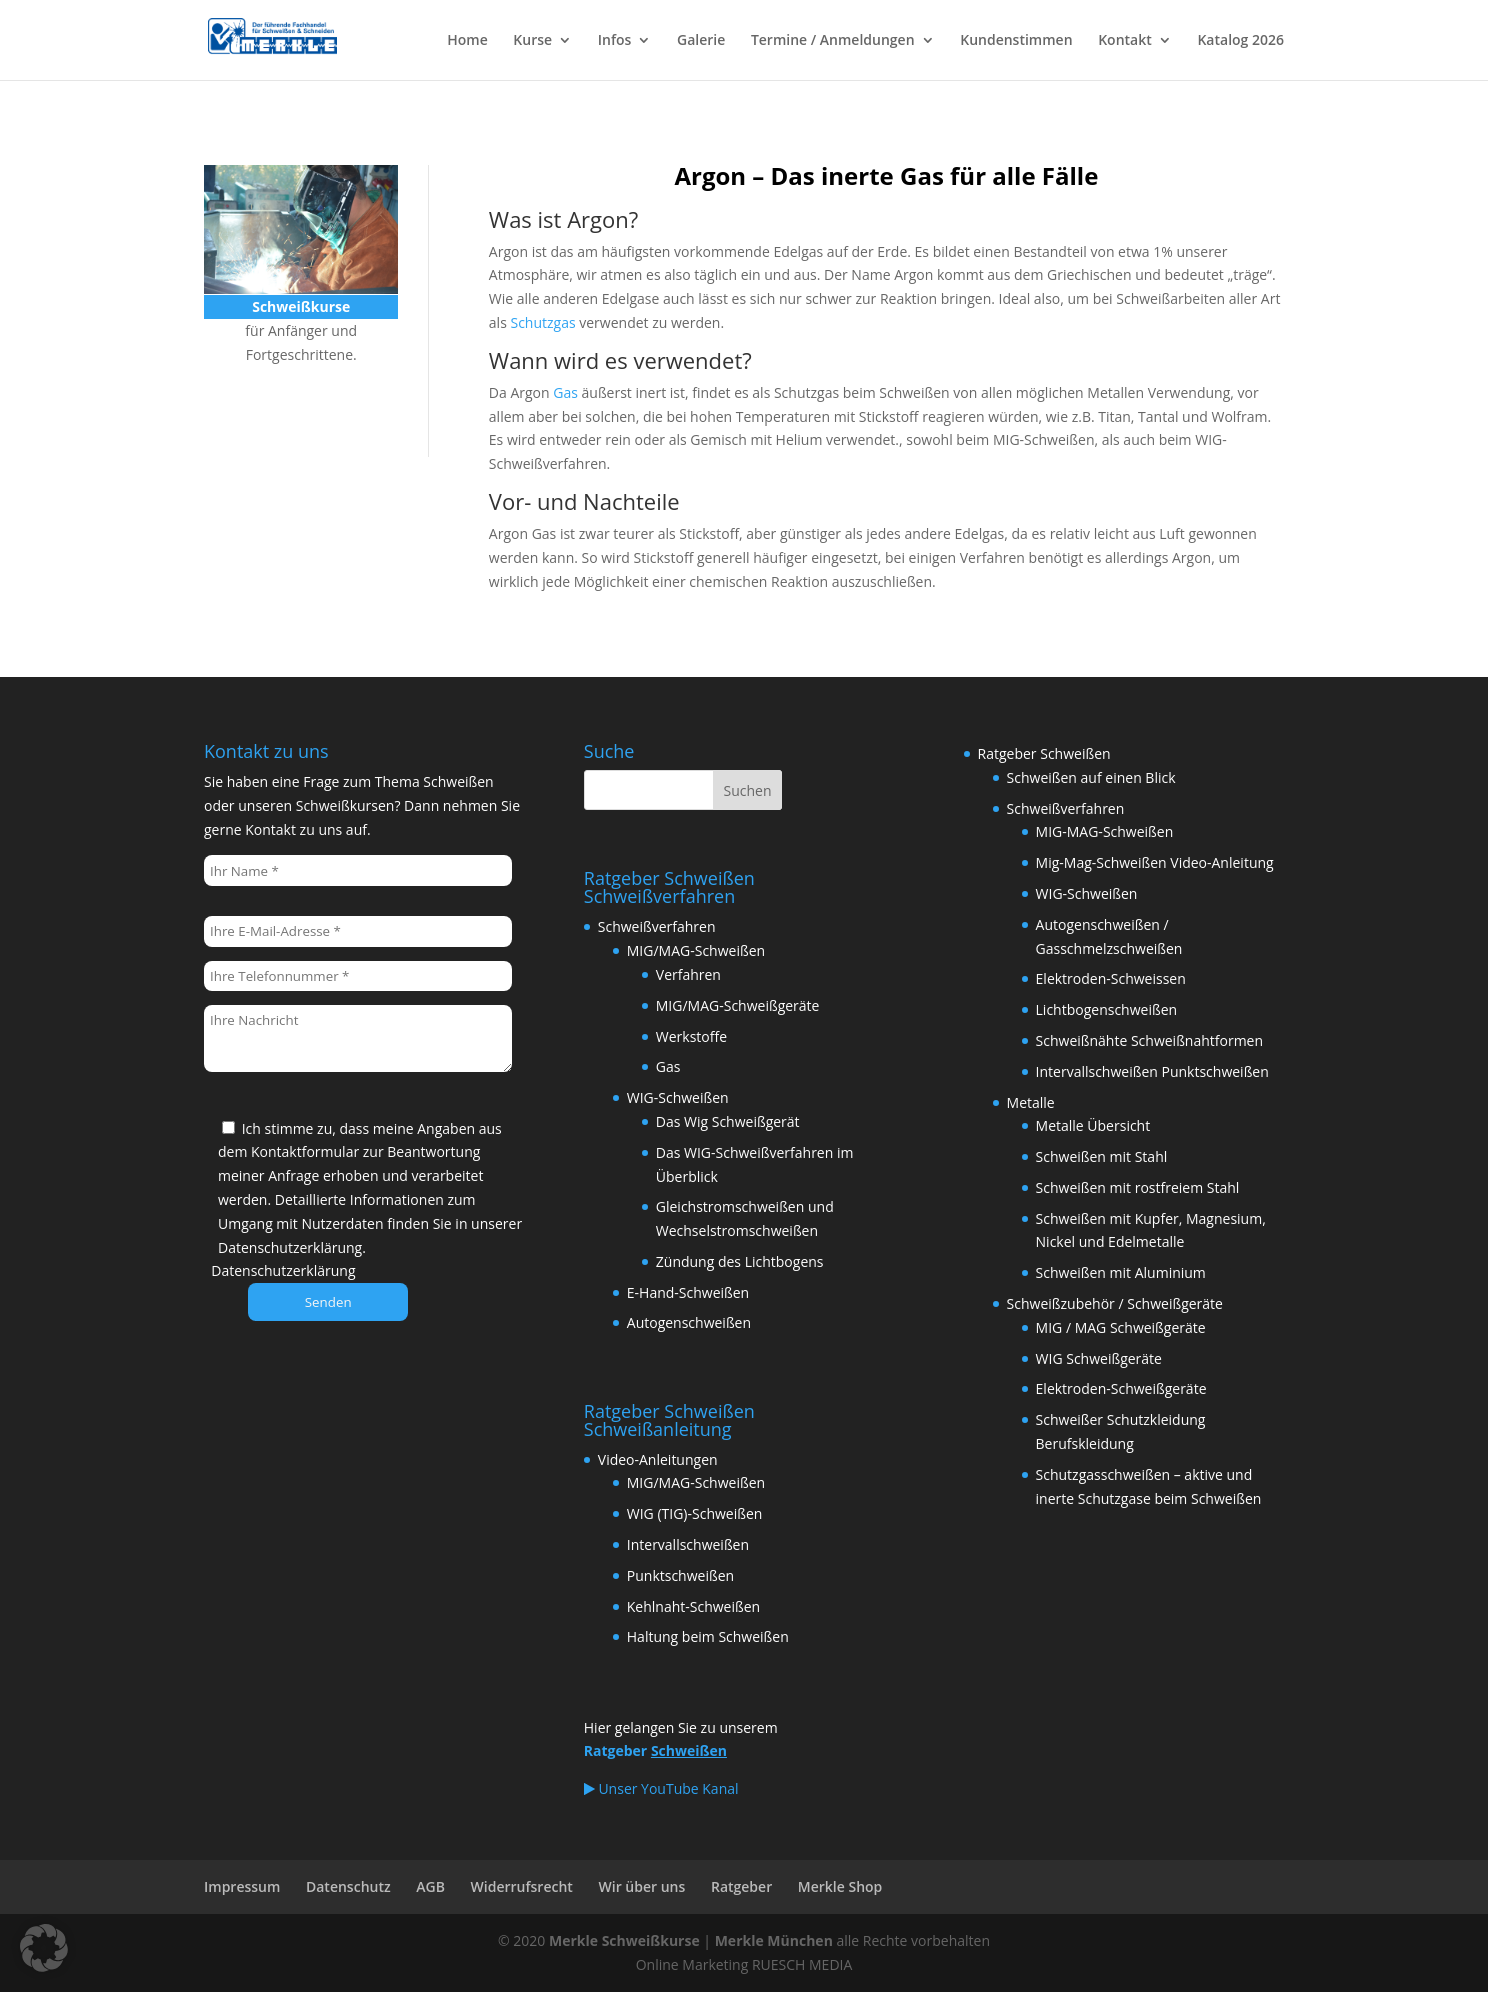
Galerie (701, 41)
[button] (44, 1948)
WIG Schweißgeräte (1099, 1358)
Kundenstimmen (1016, 41)
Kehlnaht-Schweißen (693, 1606)
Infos (615, 41)
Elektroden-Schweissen (1111, 978)
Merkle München (774, 1940)
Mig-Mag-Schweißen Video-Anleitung (1155, 862)
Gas (565, 392)
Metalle (1031, 1102)
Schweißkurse (290, 411)
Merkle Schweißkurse (624, 1940)
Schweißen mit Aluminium (1121, 1272)
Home (467, 41)
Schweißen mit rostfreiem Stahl (1138, 1187)
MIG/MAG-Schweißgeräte (738, 1005)
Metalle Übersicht (1093, 1125)
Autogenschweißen (689, 1322)
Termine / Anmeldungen (833, 41)
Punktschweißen (680, 1575)
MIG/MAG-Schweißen (696, 950)
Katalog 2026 (1240, 41)
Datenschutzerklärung (283, 1270)
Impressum (242, 1886)
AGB (430, 1886)
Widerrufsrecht (522, 1886)
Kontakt (1125, 41)
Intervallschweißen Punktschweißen (1152, 1071)
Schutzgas (542, 322)
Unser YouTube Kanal (661, 1788)
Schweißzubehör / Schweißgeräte (1115, 1303)
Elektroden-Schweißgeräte (1121, 1388)
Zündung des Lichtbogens (740, 1261)
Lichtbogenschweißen (1107, 1009)
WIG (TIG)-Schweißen (695, 1513)
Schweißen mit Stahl (1102, 1156)
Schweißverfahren (657, 926)
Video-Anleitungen (658, 1459)
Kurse (532, 41)
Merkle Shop (840, 1886)
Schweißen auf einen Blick (1091, 777)
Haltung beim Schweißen (708, 1636)
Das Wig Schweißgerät (728, 1121)
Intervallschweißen (688, 1544)
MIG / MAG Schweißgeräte (1121, 1327)
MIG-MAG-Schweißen (1105, 831)
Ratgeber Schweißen (1044, 753)
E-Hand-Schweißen (688, 1292)
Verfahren (688, 974)
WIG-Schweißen (678, 1097)
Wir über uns (642, 1886)
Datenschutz (348, 1886)
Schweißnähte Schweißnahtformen (1150, 1040)
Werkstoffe (691, 1036)
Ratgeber (741, 1886)
